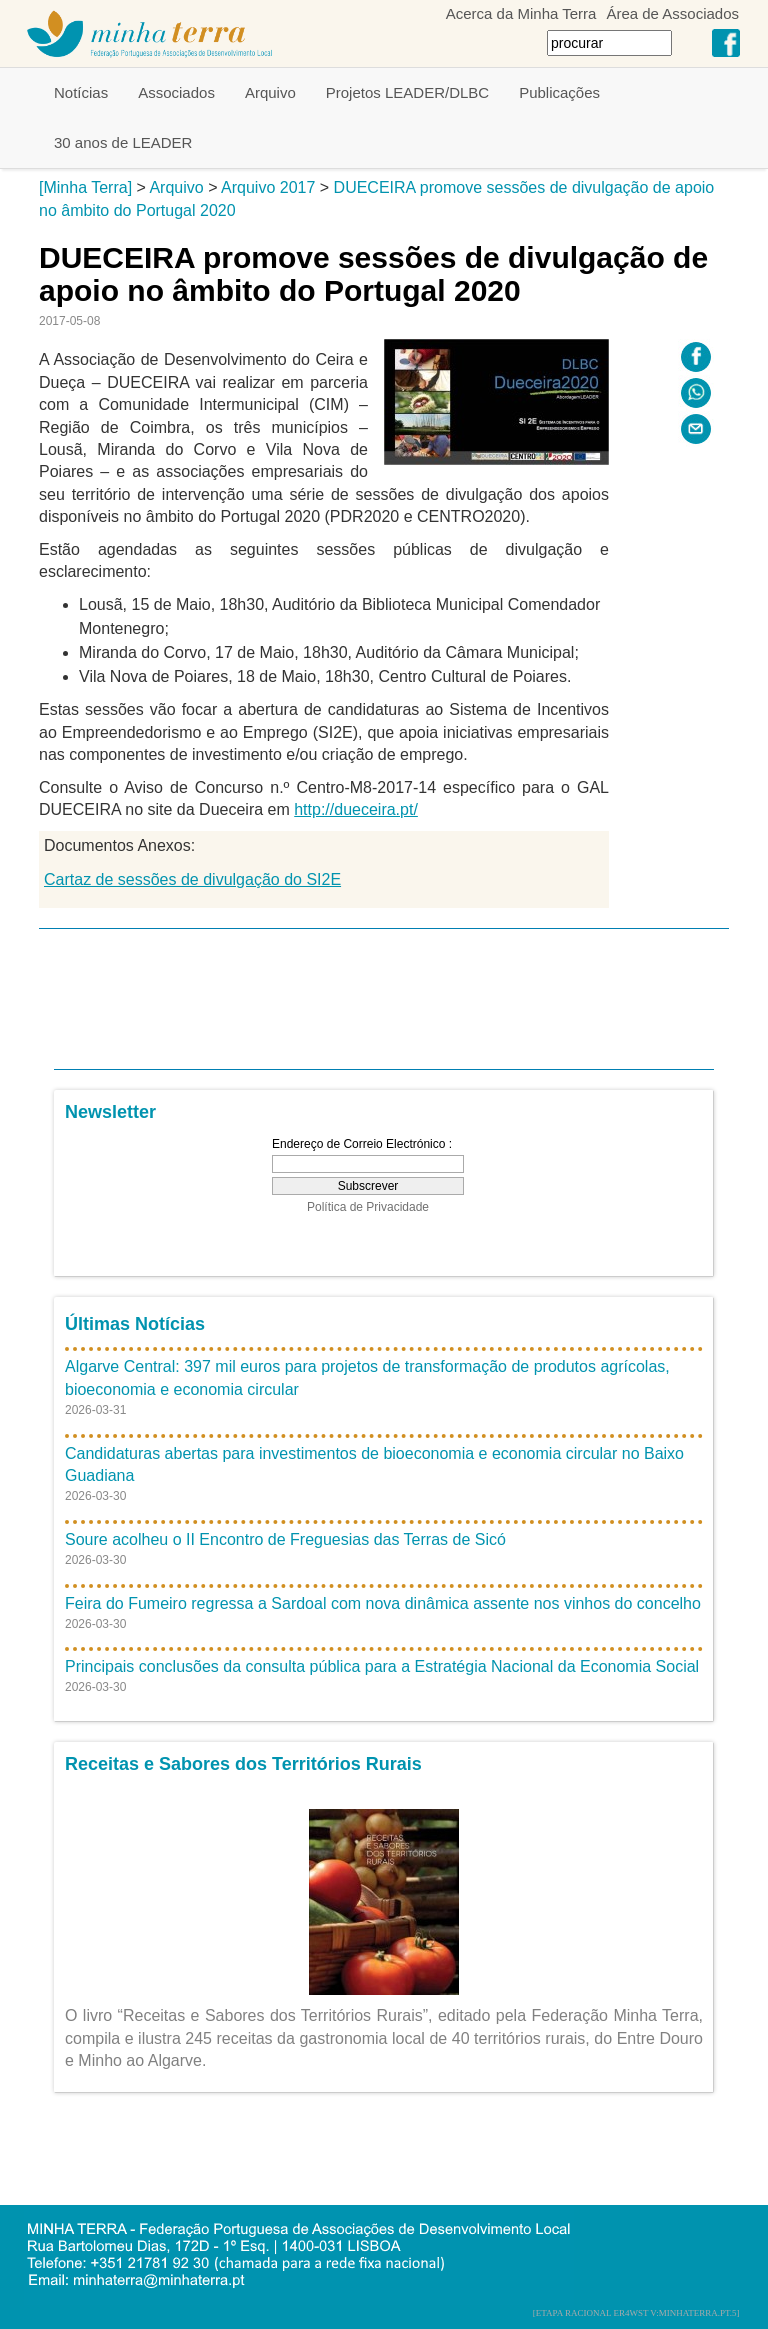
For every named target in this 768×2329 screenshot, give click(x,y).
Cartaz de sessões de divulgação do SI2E (192, 879)
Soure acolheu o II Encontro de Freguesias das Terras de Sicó (285, 1539)
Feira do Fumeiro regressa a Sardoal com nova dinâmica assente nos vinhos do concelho (383, 1603)
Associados (176, 92)
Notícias (81, 92)
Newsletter (110, 1112)
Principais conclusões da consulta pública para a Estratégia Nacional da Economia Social (382, 1666)
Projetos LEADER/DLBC (407, 92)
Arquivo (270, 92)
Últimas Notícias (135, 1324)
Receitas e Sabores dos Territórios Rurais (243, 1764)
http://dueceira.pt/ (356, 809)
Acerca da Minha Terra (521, 13)
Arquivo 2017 (268, 187)
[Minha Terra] (85, 187)
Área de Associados (672, 13)
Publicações (559, 92)
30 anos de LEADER (123, 142)
